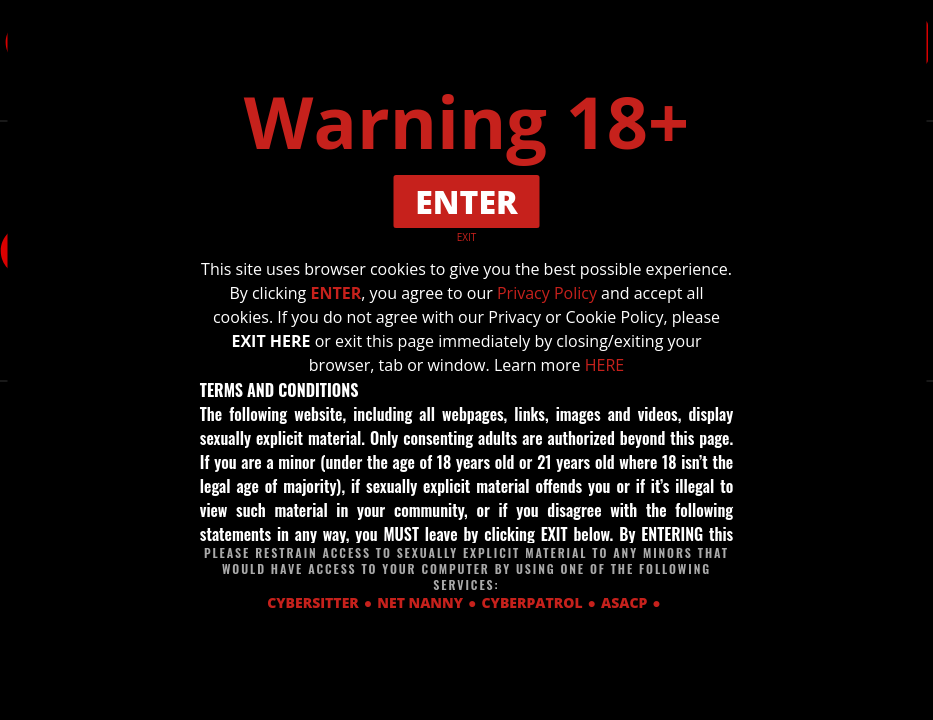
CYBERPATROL (532, 602)
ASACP (624, 602)
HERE (604, 365)
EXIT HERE (270, 341)
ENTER (335, 293)
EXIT (467, 237)
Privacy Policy (547, 293)
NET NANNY (420, 602)
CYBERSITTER (313, 602)
